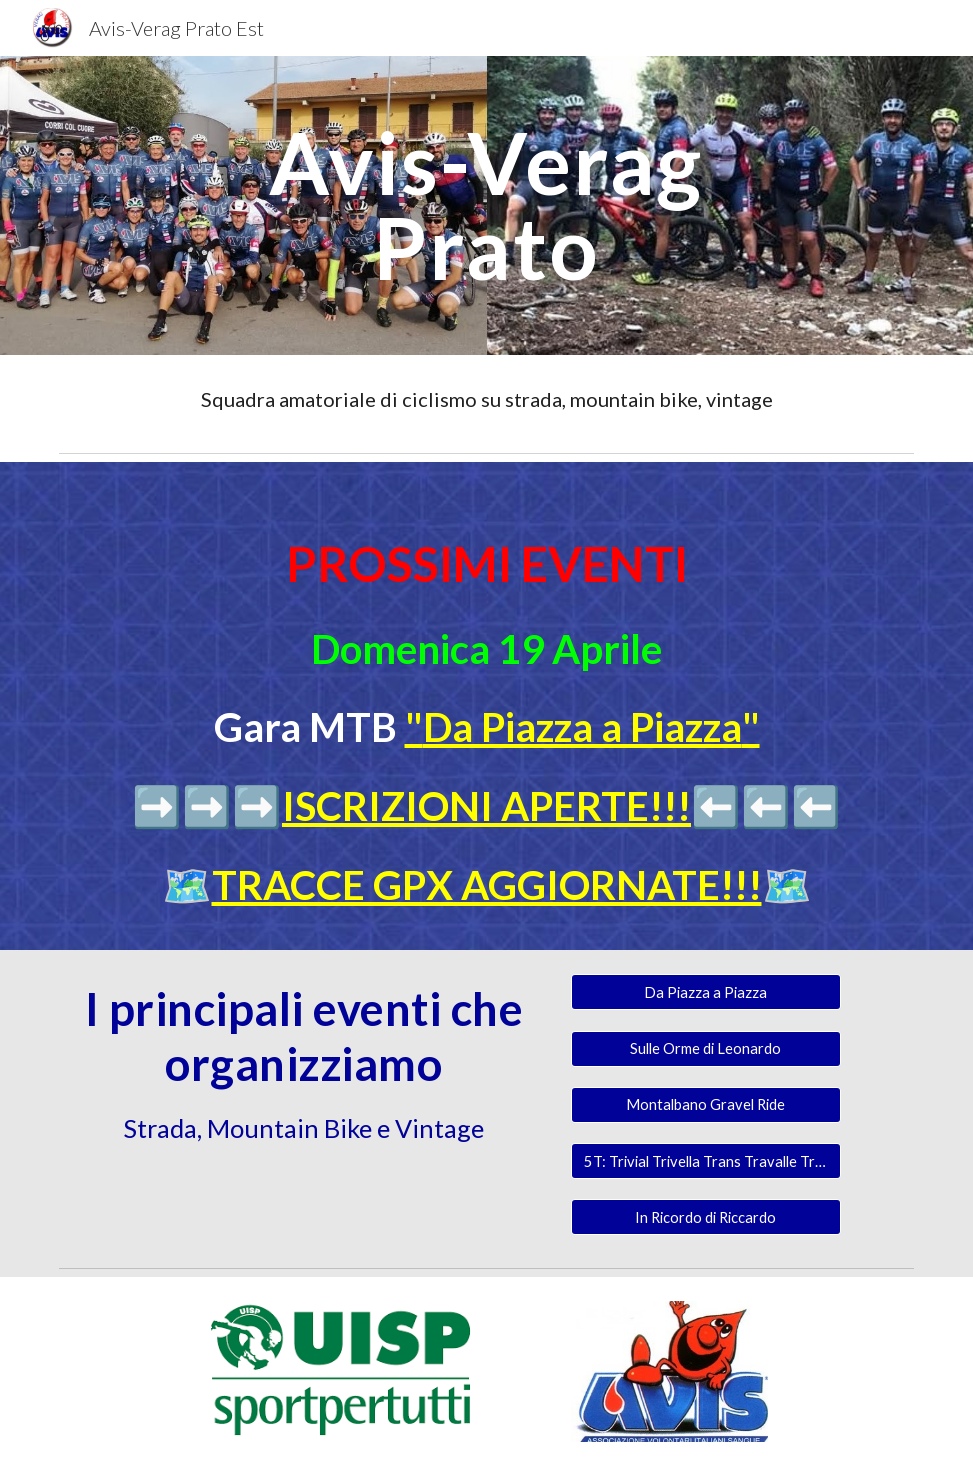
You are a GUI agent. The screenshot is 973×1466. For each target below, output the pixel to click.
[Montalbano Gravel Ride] (706, 1105)
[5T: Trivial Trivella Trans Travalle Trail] (706, 1161)
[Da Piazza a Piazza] (706, 992)
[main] (486, 205)
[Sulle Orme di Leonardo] (706, 1048)
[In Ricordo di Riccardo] (706, 1217)
